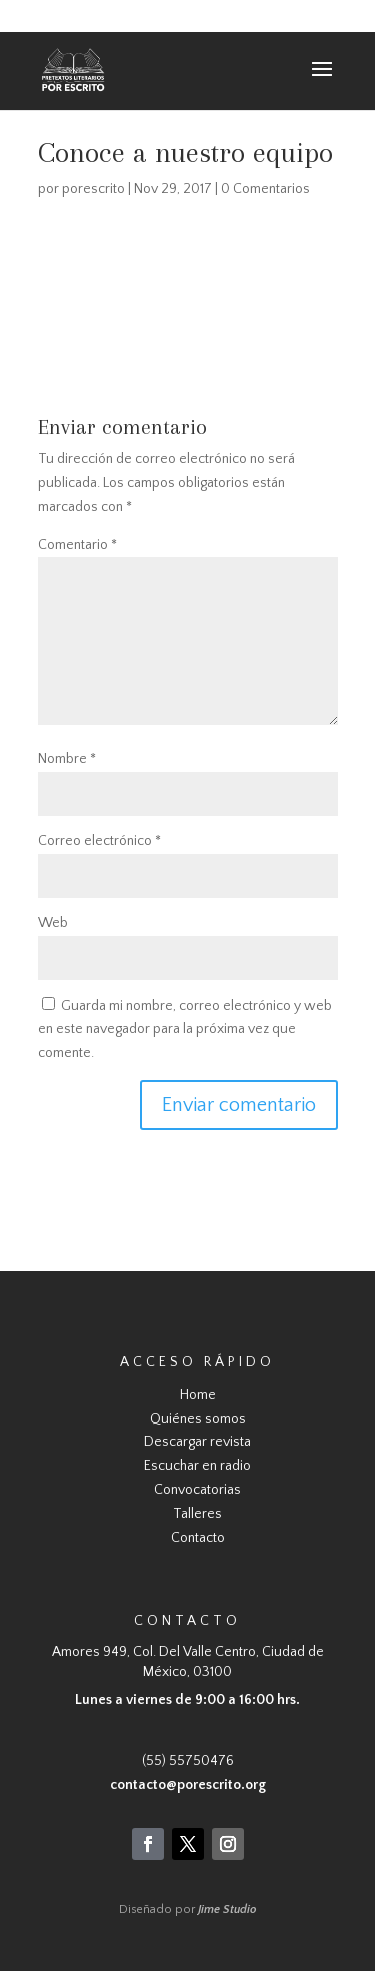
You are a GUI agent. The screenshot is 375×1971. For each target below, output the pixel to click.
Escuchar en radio (197, 1466)
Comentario (77, 545)
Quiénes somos (198, 1419)
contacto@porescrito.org (188, 1785)
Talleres (197, 1514)
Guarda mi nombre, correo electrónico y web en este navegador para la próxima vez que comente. (185, 1030)
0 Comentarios (265, 189)
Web (53, 923)
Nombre (67, 759)
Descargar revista (197, 1442)
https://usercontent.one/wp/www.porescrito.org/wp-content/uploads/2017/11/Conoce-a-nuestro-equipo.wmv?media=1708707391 (187, 288)
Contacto (198, 1538)
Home (198, 1395)
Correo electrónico (99, 841)
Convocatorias (197, 1490)
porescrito (93, 189)
